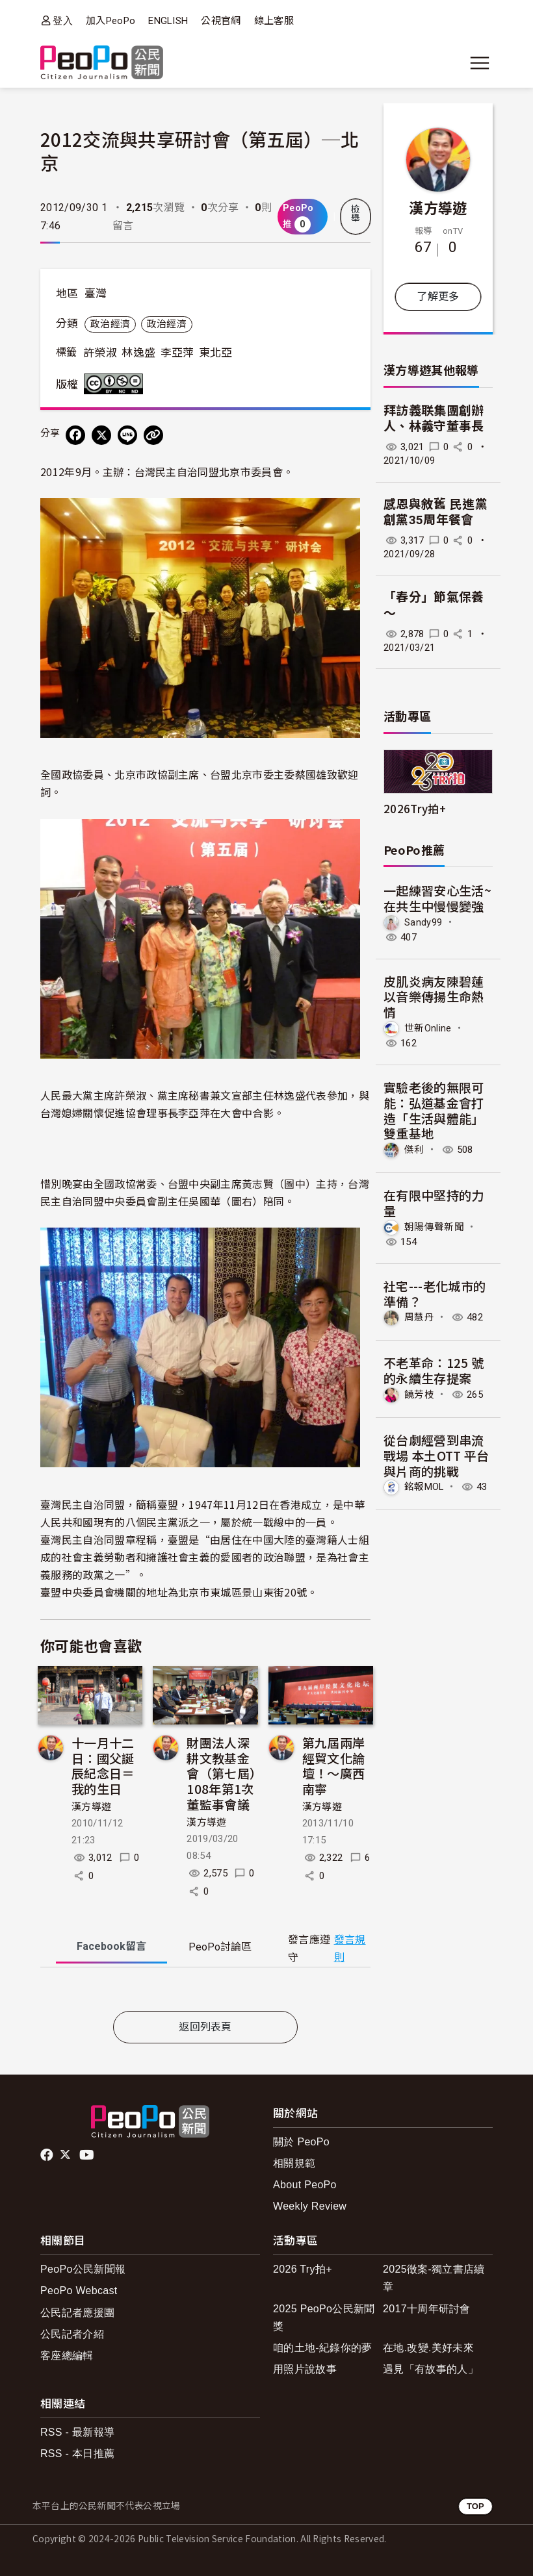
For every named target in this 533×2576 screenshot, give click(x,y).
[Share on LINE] (127, 435)
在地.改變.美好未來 (428, 2347)
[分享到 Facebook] (75, 435)
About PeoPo (305, 2184)
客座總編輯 (67, 2355)
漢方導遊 (91, 1807)
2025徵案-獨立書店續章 (434, 2278)
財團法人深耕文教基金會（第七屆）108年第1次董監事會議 (221, 1773)
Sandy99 (423, 922)
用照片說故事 (305, 2369)
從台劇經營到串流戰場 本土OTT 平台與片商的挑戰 (436, 1455)
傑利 (414, 1149)
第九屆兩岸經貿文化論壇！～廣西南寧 (333, 1765)
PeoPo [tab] (220, 1947)
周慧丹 (419, 1317)
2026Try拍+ (415, 808)
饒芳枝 (419, 1394)
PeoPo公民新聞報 (82, 2269)
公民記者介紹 (72, 2334)
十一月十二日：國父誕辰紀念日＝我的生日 (103, 1765)
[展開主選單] (480, 63)
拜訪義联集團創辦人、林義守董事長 (434, 419)
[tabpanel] (205, 1992)
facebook (47, 2155)
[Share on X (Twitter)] (101, 435)
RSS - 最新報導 (77, 2432)
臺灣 (95, 293)
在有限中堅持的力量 (434, 1202)
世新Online (428, 1028)
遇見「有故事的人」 (430, 2369)
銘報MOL (424, 1487)
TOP (475, 2506)
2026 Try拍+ (302, 2269)
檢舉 (355, 213)
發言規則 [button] (350, 1949)
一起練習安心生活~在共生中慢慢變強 (437, 898)
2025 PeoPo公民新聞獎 (324, 2317)
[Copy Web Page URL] (153, 435)
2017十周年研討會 (427, 2308)
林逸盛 (138, 352)
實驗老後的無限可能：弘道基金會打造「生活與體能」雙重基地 (434, 1110)
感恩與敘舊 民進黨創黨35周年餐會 (436, 512)
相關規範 (294, 2163)
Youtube (87, 2155)
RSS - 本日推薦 (77, 2453)
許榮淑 (100, 352)
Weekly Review (309, 2206)
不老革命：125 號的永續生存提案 (434, 1370)
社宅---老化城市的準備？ (435, 1293)
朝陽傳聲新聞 (434, 1227)
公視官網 (220, 21)
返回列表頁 (205, 2027)
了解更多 (438, 296)
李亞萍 (177, 352)
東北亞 (216, 352)
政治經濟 (110, 324)
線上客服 (274, 21)
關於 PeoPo (301, 2141)
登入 (63, 20)
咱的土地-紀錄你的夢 (322, 2347)
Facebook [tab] (111, 1946)
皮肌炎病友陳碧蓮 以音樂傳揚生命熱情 (434, 996)
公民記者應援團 (77, 2312)
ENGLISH (168, 21)
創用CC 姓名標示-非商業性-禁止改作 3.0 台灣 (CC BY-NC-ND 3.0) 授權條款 (116, 383)
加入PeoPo (110, 21)
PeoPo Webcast (79, 2290)
